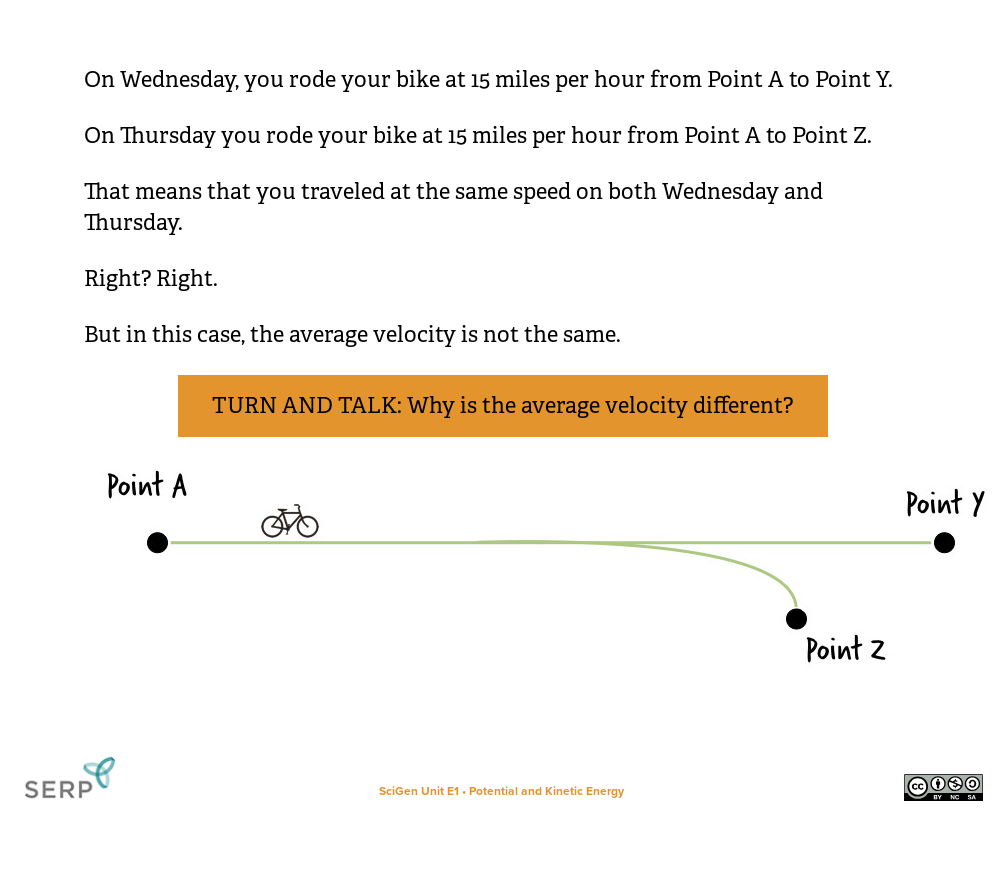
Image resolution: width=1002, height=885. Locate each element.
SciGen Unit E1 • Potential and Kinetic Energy (501, 790)
